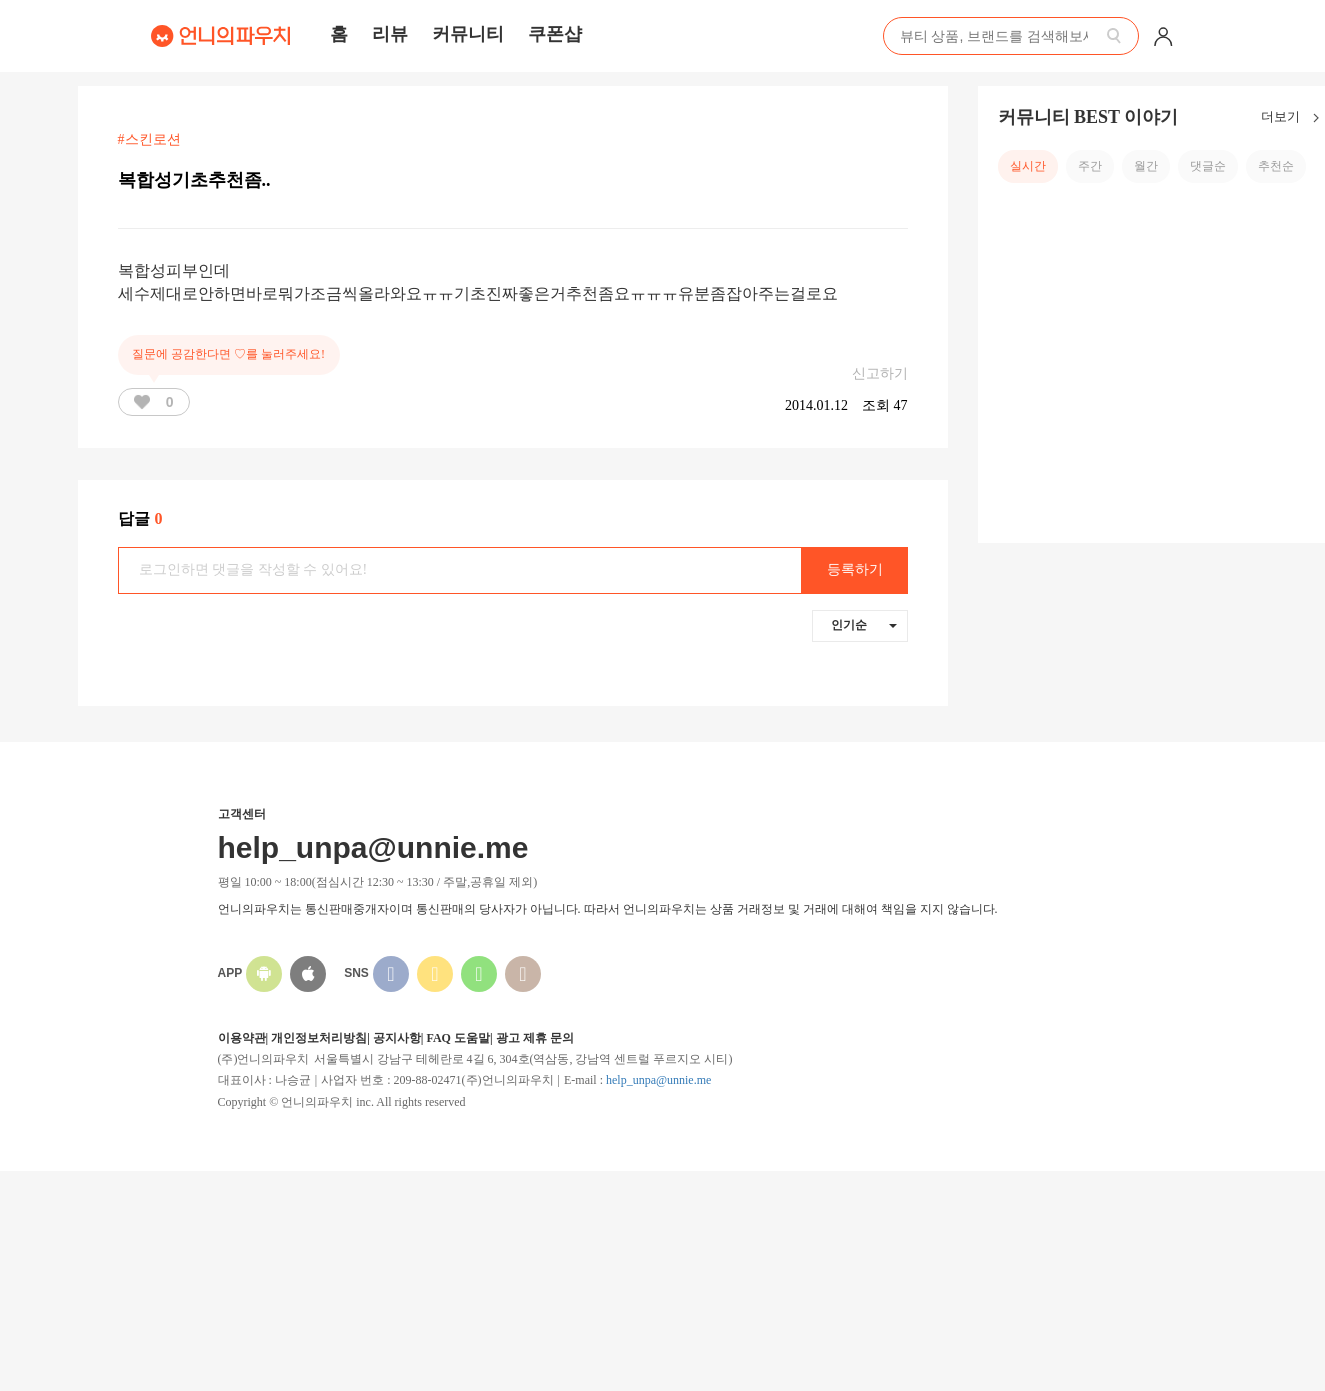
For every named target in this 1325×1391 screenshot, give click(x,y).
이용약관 (242, 1038)
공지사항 (397, 1038)
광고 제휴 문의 (535, 1038)
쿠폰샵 (555, 34)
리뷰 (390, 34)
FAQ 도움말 (457, 1038)
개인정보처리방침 (319, 1038)
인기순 (864, 625)
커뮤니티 (468, 34)
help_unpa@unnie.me (658, 1080)
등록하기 (855, 569)
